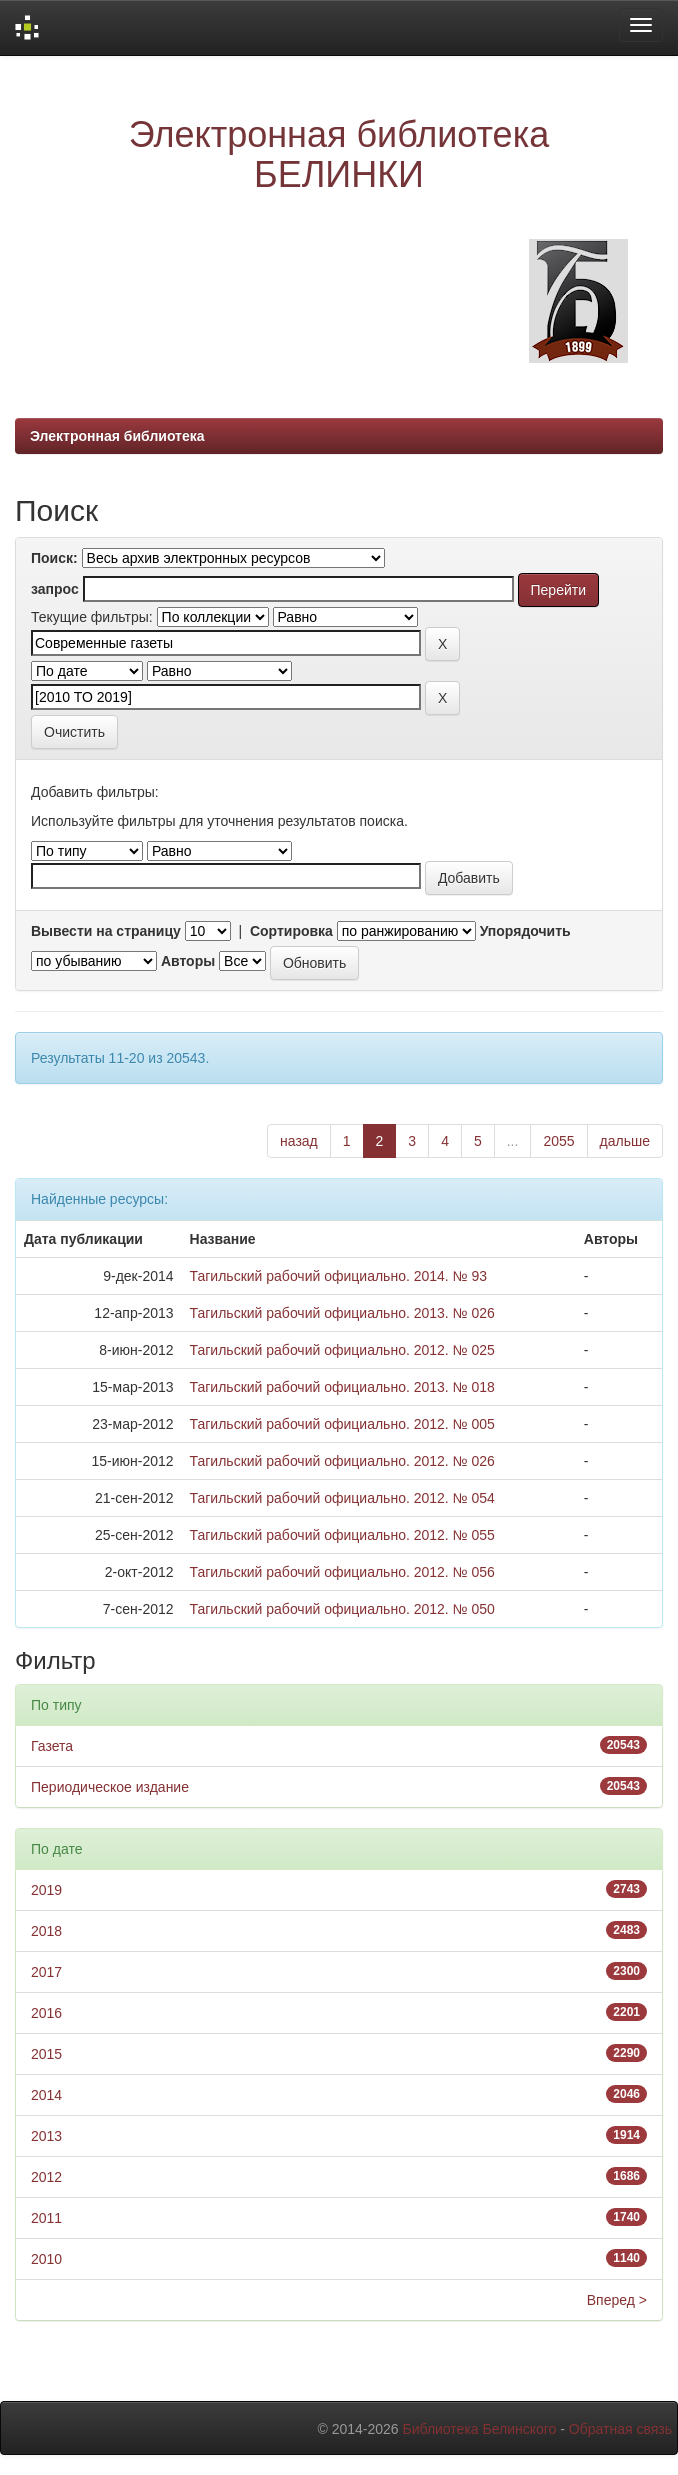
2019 (46, 1890)
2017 (46, 1972)
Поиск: (54, 558)
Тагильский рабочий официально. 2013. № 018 (342, 1387)
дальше (625, 1141)
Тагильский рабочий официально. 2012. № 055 (342, 1535)
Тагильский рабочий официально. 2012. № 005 (342, 1424)
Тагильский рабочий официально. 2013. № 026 (342, 1313)
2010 (46, 2259)
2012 (46, 2177)
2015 (46, 2054)
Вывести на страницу (106, 931)
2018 (46, 1931)
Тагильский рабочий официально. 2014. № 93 (339, 1276)
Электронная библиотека (117, 436)
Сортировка (291, 931)
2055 (558, 1141)
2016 (46, 2013)
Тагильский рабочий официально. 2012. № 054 (342, 1498)
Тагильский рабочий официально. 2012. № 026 (342, 1461)
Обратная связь (620, 2429)
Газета (52, 1746)
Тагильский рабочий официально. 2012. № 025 (342, 1350)
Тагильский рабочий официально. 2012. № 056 (342, 1572)
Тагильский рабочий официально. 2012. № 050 (342, 1609)
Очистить (74, 732)
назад (299, 1141)
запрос (55, 589)
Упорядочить (525, 931)
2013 (46, 2136)
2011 (46, 2218)
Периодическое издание (110, 1787)
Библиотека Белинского (479, 2429)
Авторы (188, 961)
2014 (46, 2095)
